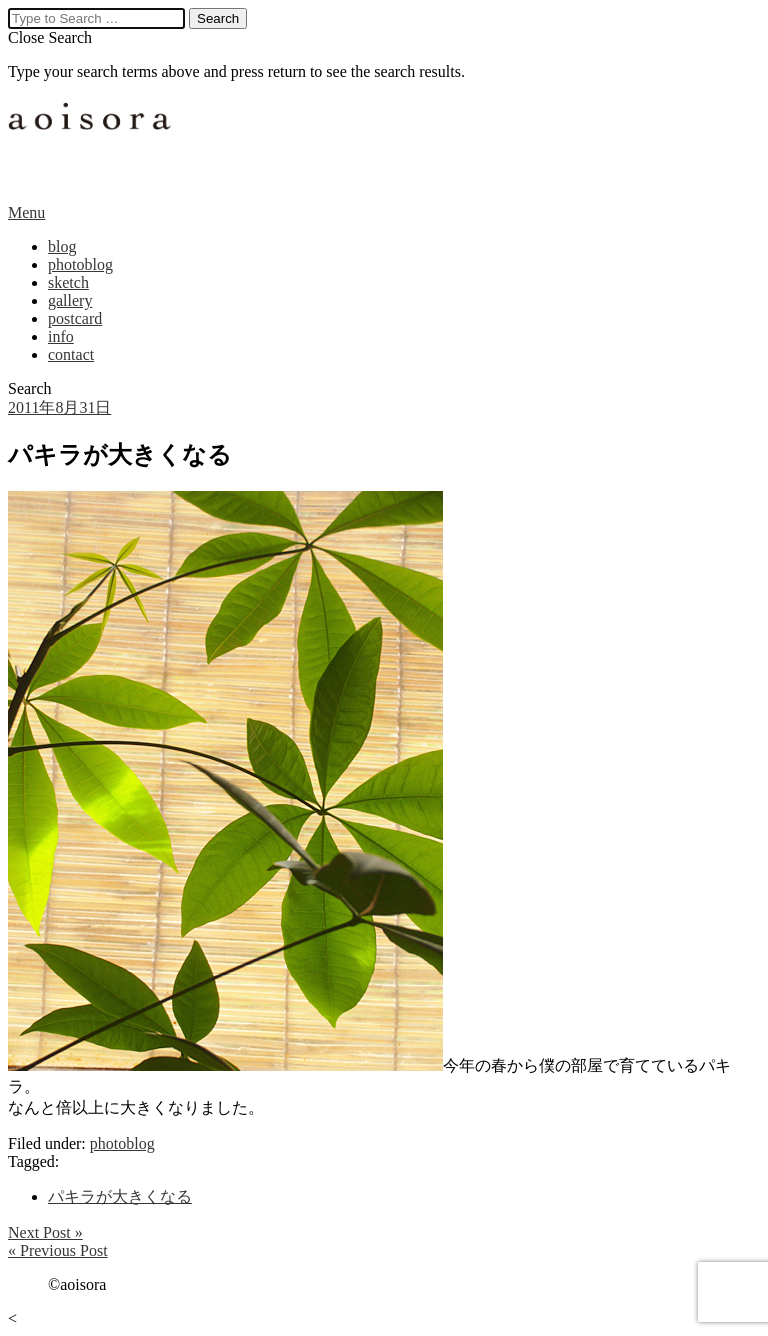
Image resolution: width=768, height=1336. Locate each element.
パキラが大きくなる (120, 1196)
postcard (75, 318)
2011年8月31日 (59, 407)
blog (62, 246)
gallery (70, 300)
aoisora (93, 142)
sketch (68, 282)
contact (71, 354)
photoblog (80, 264)
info (61, 336)
